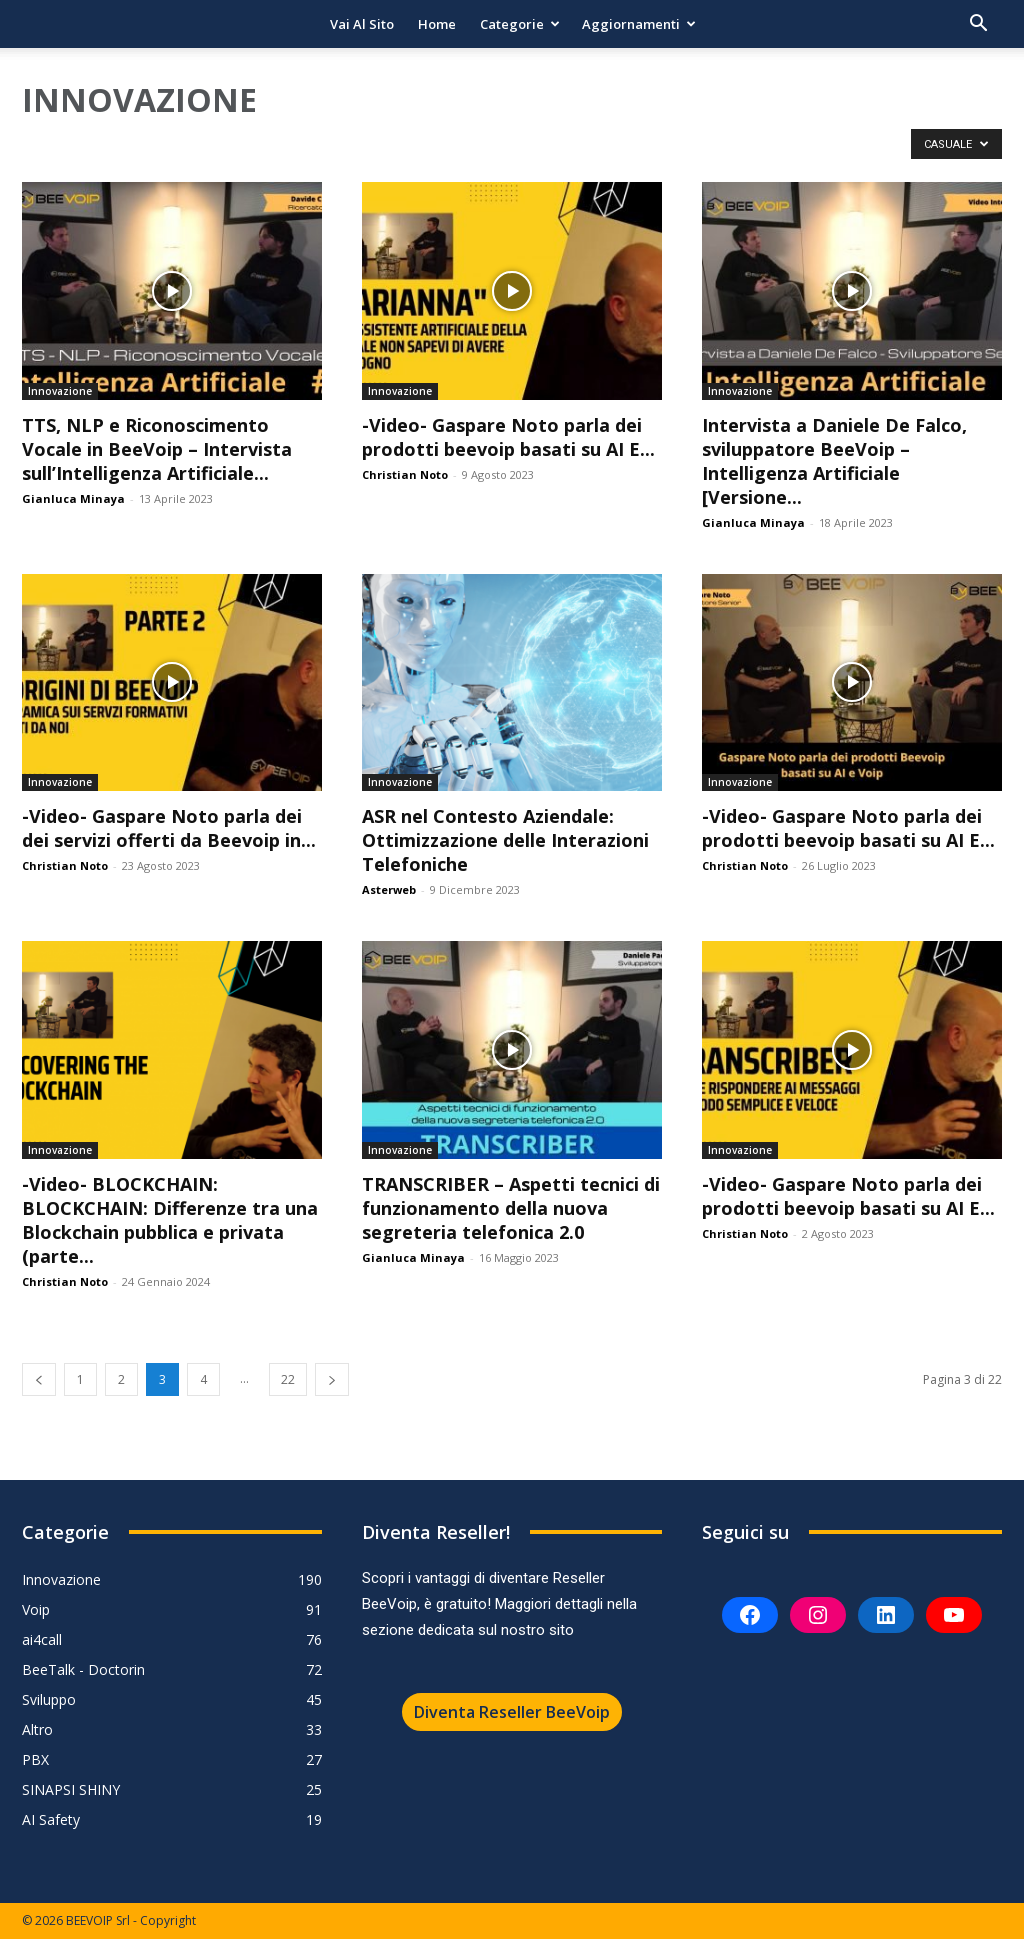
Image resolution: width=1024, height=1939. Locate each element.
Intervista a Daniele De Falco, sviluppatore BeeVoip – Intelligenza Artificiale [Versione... (834, 461)
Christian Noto (405, 474)
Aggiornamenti (639, 24)
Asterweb (389, 889)
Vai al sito (362, 24)
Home (437, 24)
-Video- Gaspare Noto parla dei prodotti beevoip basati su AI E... (508, 437)
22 (288, 1379)
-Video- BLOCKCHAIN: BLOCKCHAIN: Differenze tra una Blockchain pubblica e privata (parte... (170, 1220)
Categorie (520, 24)
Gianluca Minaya (73, 498)
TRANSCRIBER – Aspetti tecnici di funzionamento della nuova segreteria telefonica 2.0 (511, 1208)
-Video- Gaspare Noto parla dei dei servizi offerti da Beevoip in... (169, 828)
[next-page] (332, 1379)
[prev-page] (39, 1379)
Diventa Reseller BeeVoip (512, 1712)
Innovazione (60, 391)
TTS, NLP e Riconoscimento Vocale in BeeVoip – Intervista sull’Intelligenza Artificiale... (157, 449)
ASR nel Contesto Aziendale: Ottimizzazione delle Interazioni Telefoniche (505, 840)
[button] (978, 25)
